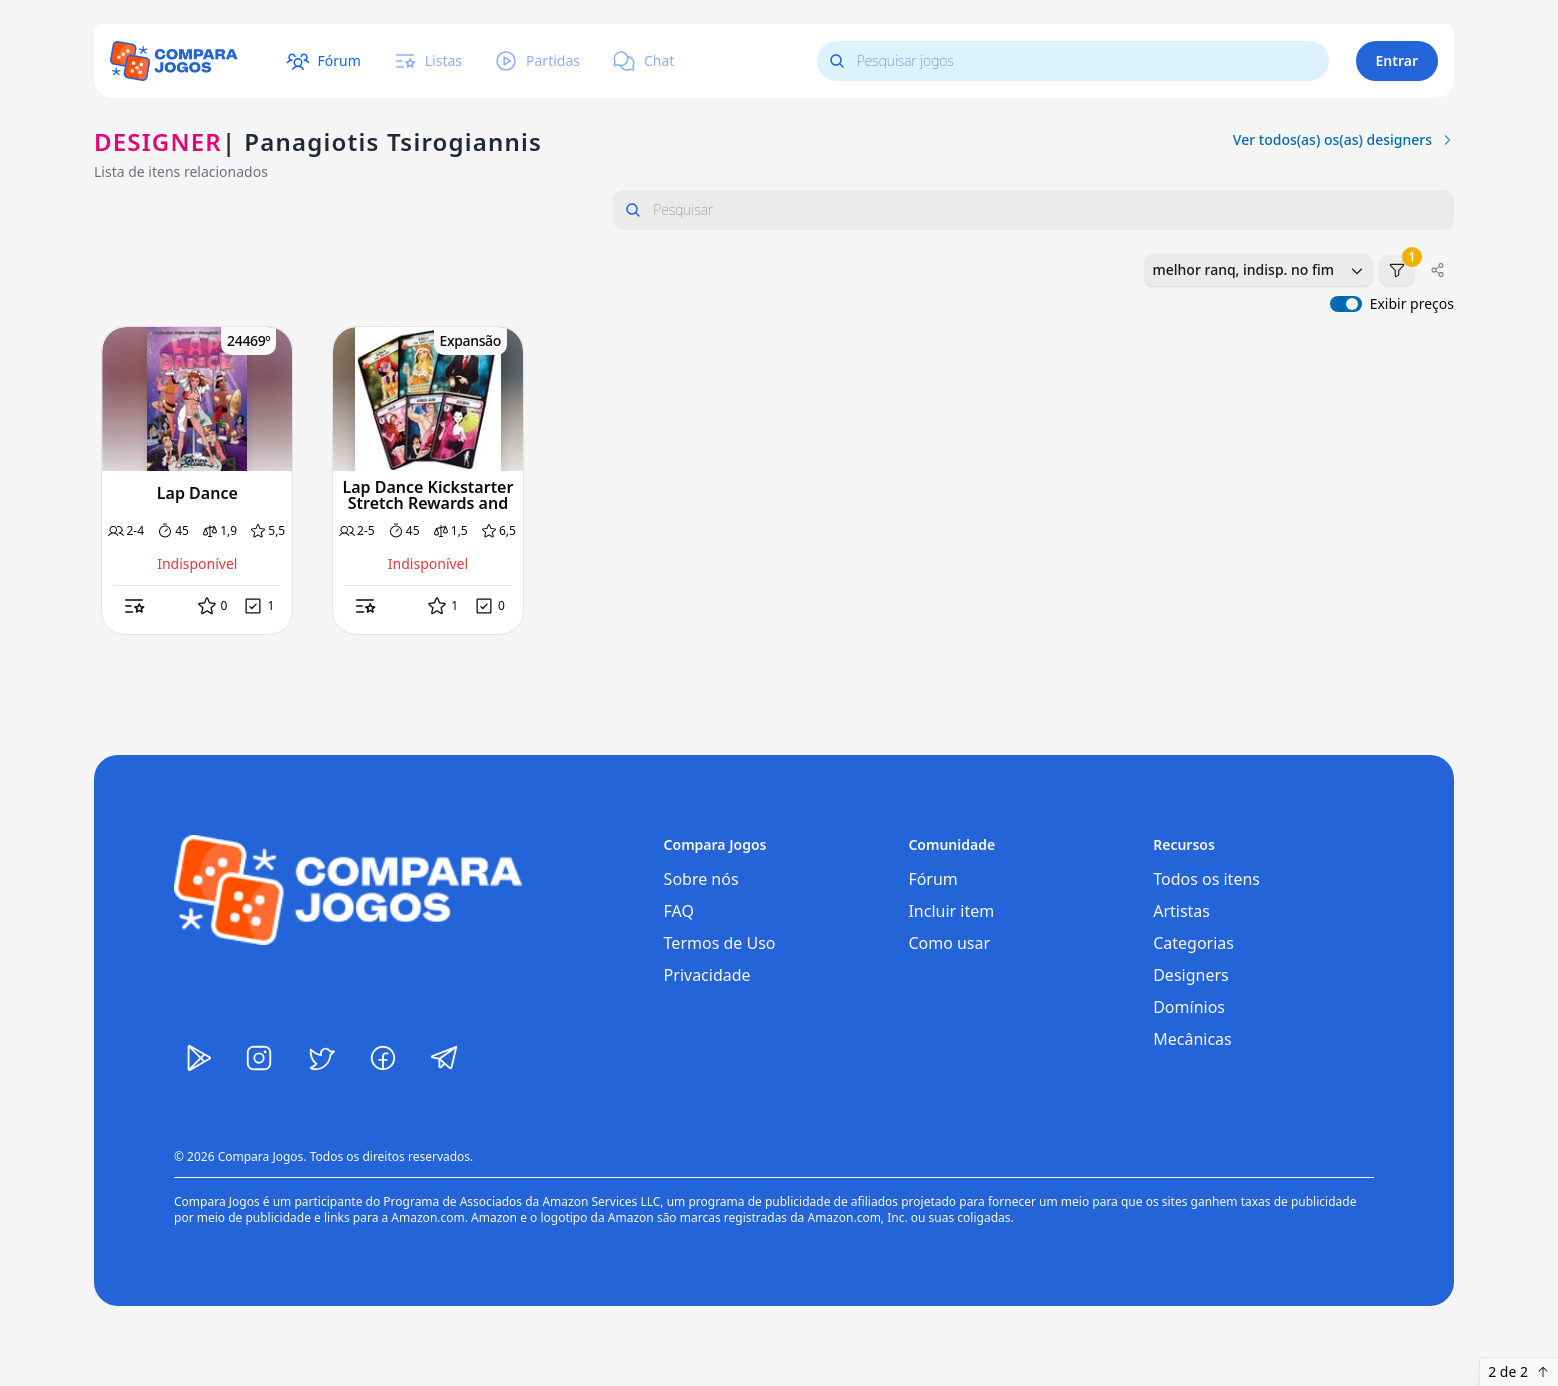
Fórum (932, 879)
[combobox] (1258, 270)
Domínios (1189, 1007)
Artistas (1181, 911)
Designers (1191, 975)
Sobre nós (701, 879)
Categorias (1193, 943)
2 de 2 (1519, 1371)
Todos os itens (1206, 879)
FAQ (679, 911)
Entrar (1397, 60)
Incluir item (951, 911)
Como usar (949, 943)
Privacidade (707, 975)
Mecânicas (1192, 1039)
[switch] (1346, 304)
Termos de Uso (720, 943)
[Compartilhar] (1438, 270)
